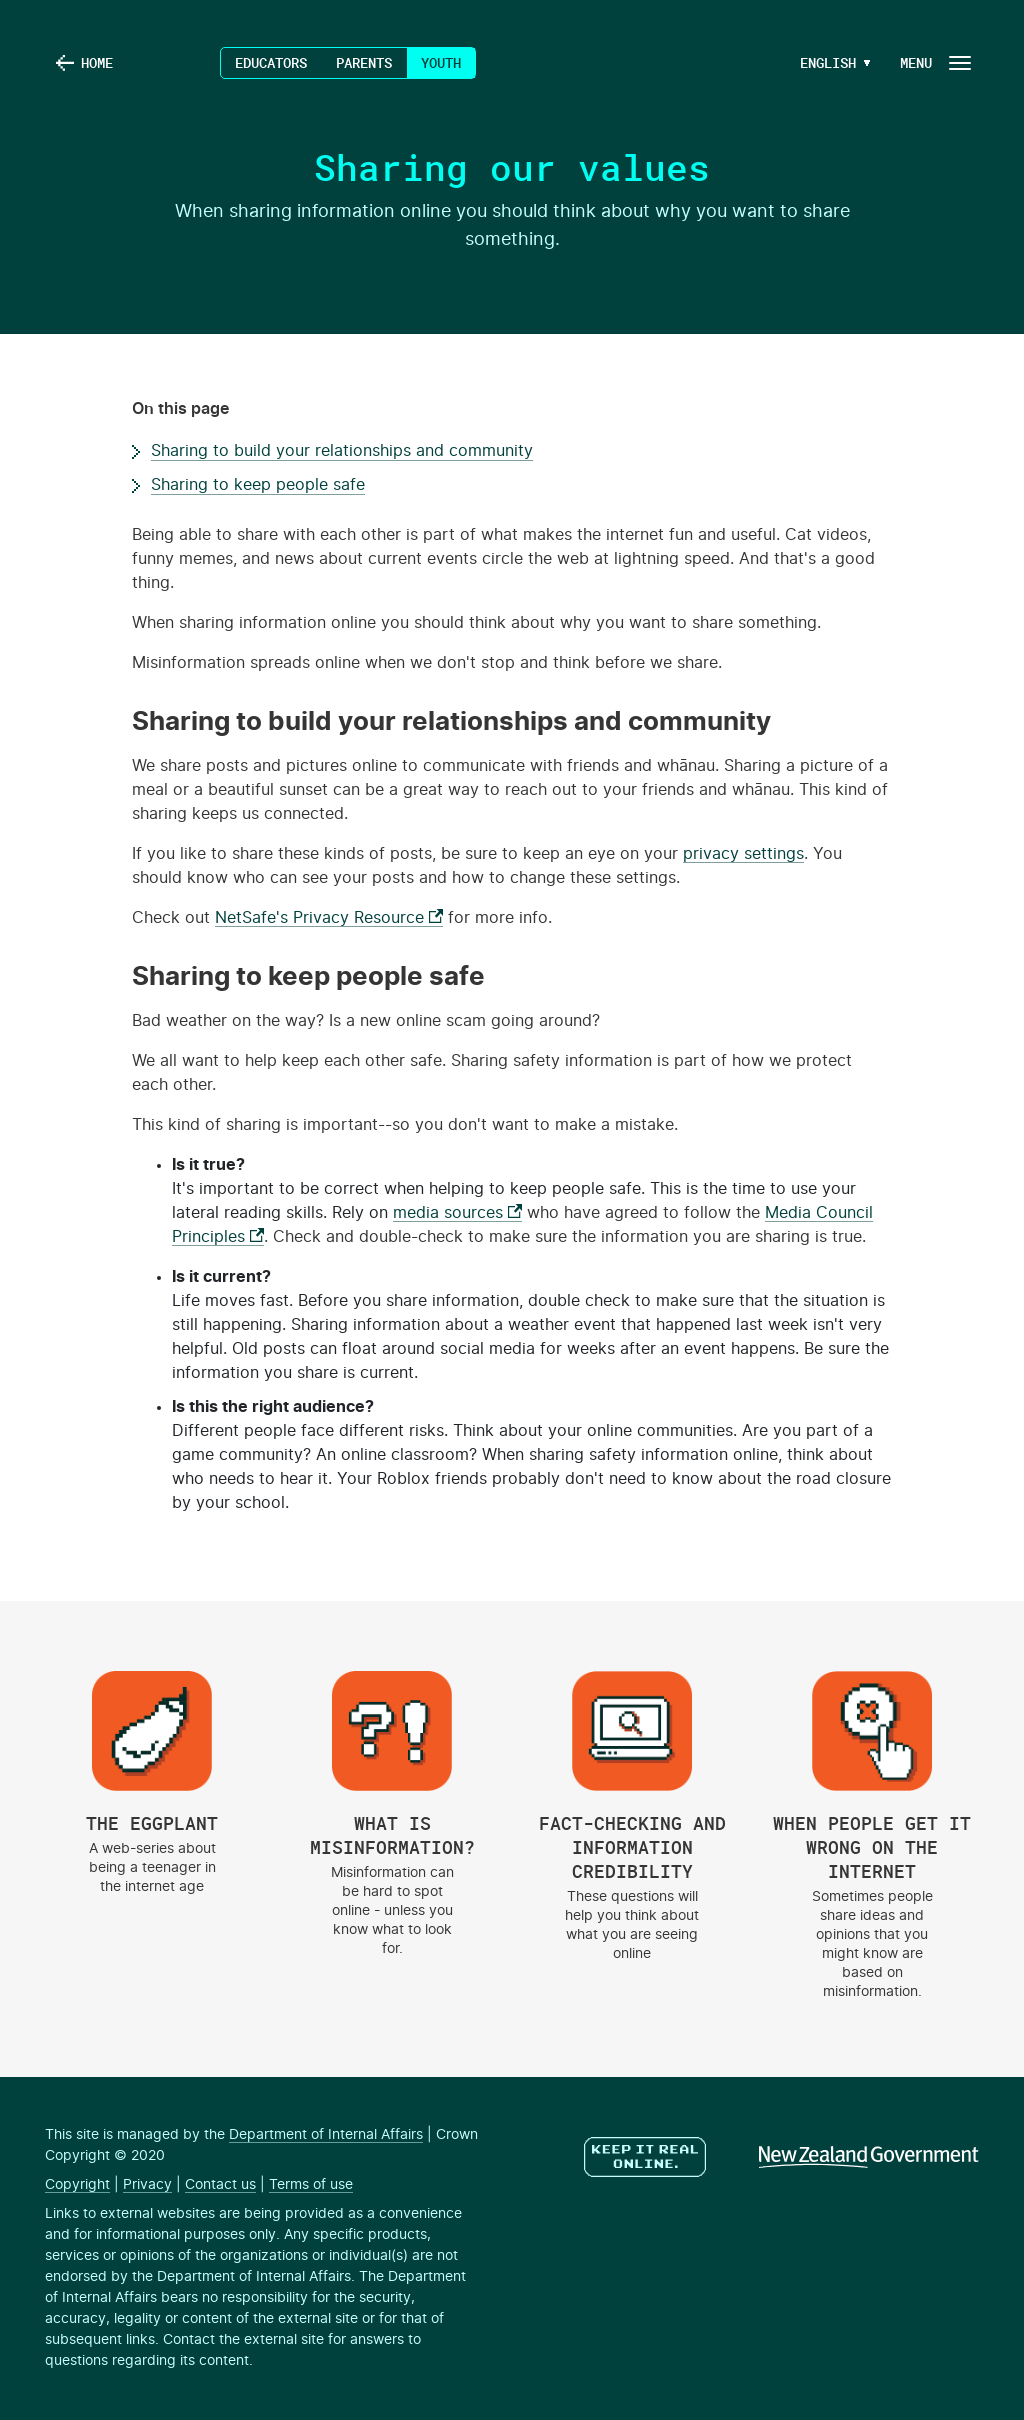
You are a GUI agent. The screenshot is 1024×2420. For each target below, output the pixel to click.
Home (97, 62)
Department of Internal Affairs (326, 2135)
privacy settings (743, 854)
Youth (441, 62)
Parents (364, 62)
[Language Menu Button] (828, 63)
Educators (271, 62)
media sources (457, 1213)
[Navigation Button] (934, 62)
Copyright (77, 2185)
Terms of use (311, 2185)
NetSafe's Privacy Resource (329, 918)
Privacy (147, 2185)
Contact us (220, 2185)
